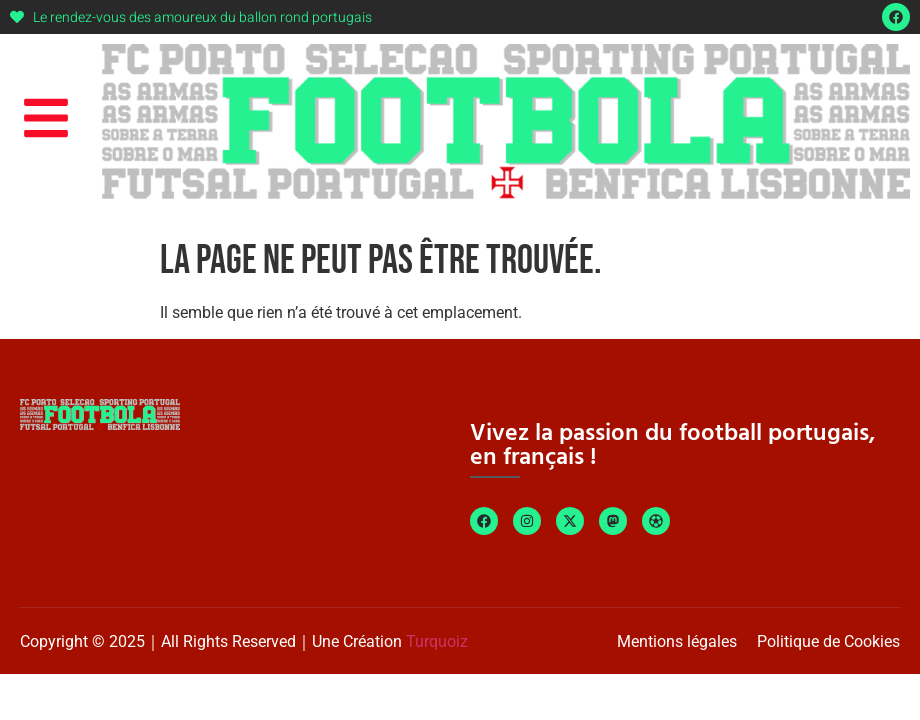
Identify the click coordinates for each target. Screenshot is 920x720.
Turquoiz (437, 641)
